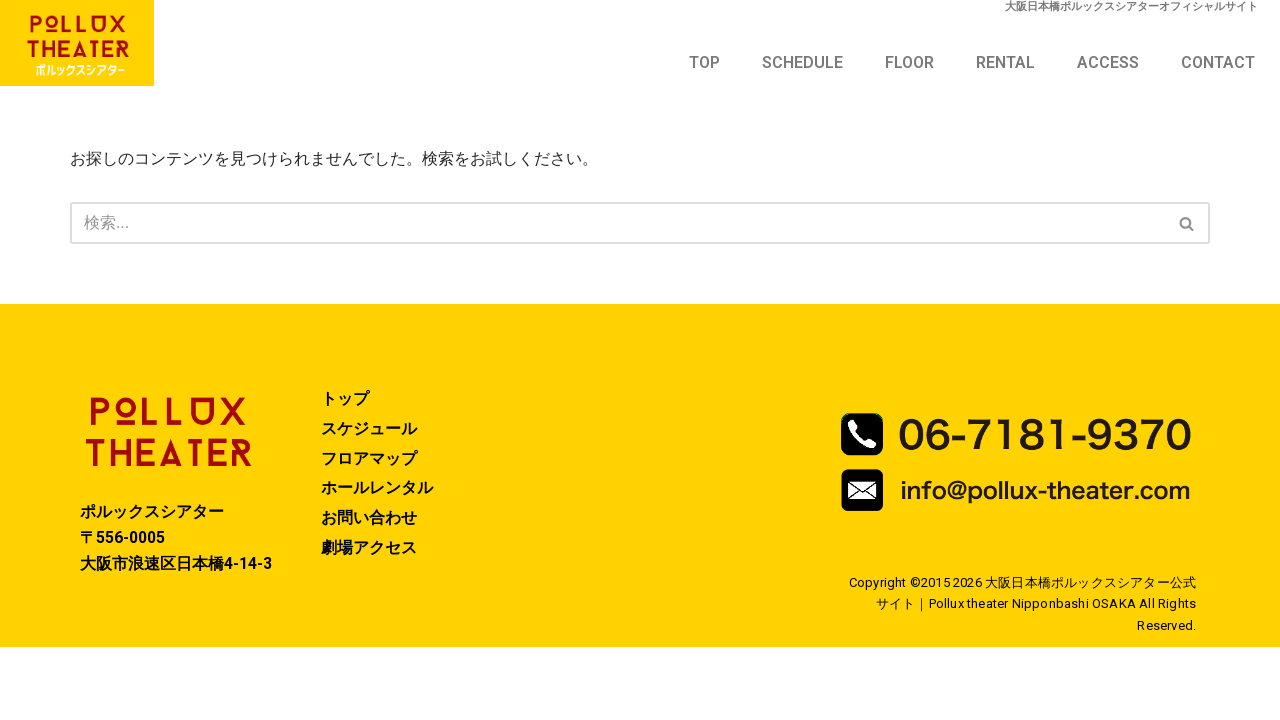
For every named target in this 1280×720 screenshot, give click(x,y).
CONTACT (1218, 62)
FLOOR (909, 62)
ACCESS (1108, 62)
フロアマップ (369, 530)
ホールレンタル (377, 560)
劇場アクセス (369, 620)
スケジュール (369, 500)
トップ (345, 470)
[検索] (617, 225)
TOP (704, 62)
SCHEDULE (802, 62)
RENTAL (1005, 62)
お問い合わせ (369, 590)
